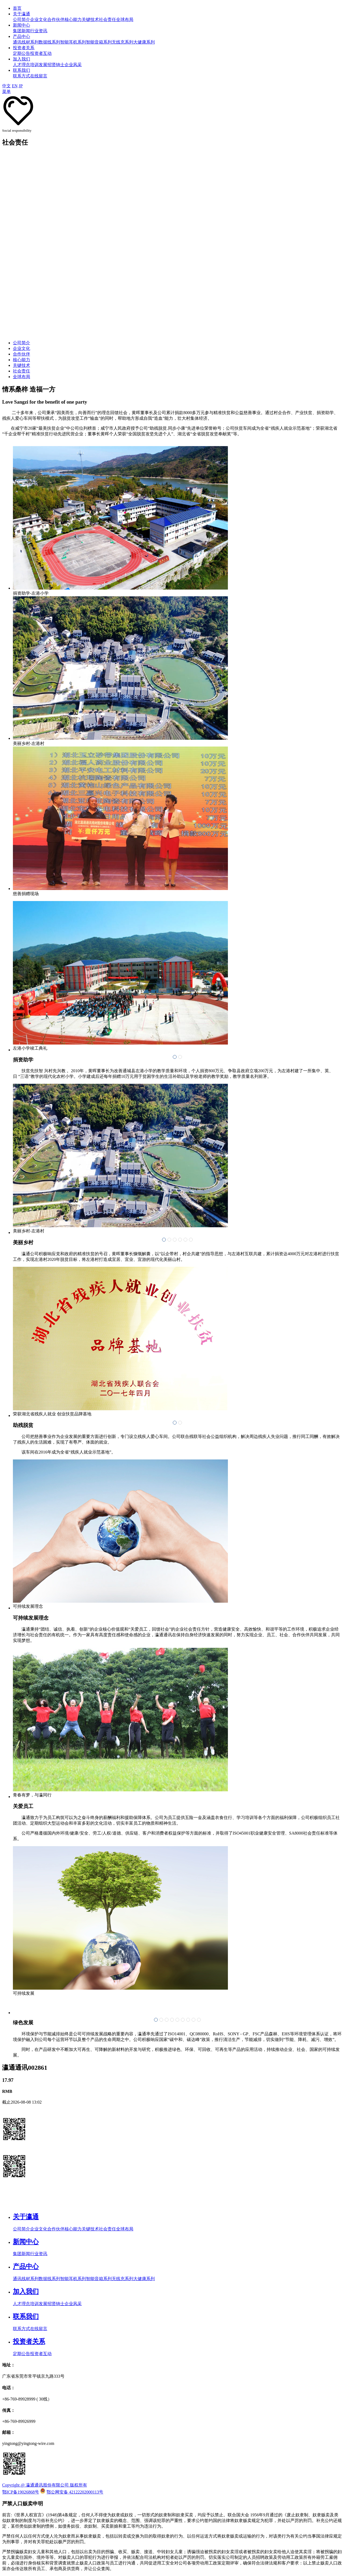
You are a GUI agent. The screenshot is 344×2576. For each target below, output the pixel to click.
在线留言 (38, 76)
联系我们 (21, 70)
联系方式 (21, 76)
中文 (6, 86)
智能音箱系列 (99, 42)
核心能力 (73, 19)
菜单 (6, 91)
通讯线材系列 (26, 42)
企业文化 (38, 19)
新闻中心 (21, 25)
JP (21, 86)
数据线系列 (49, 42)
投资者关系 (23, 47)
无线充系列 (122, 42)
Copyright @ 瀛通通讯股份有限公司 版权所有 (44, 2485)
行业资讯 (38, 30)
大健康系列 (144, 42)
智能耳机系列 (73, 42)
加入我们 (21, 59)
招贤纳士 (55, 64)
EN (14, 86)
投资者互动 (41, 53)
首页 (17, 8)
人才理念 (21, 64)
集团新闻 (21, 30)
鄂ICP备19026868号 (20, 2492)
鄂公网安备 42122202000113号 (74, 2492)
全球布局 (124, 19)
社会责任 (107, 19)
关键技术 (90, 19)
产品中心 (21, 36)
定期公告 (21, 53)
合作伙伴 (55, 19)
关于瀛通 (21, 14)
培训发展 (38, 64)
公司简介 (21, 19)
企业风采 (73, 64)
